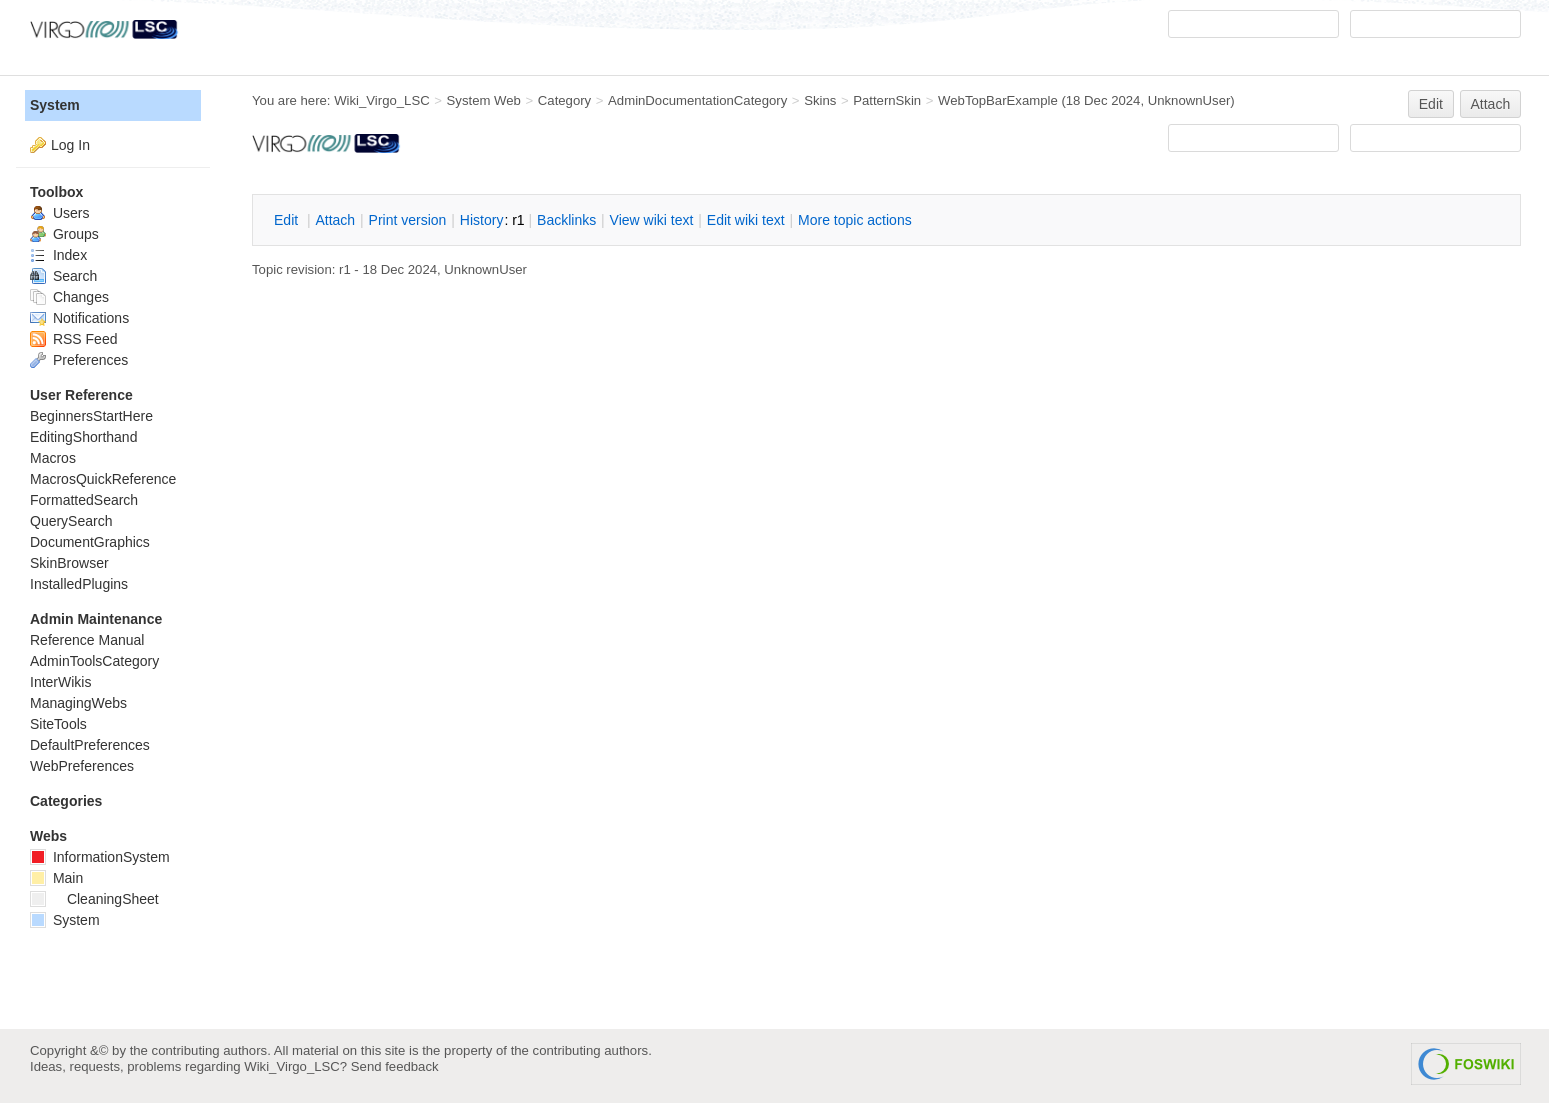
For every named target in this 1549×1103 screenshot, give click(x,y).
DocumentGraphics (90, 542)
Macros (53, 458)
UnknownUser (1189, 100)
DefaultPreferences (90, 745)
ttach (335, 220)
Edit (1431, 104)
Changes (69, 297)
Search (63, 276)
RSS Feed (73, 339)
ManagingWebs (78, 703)
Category (564, 100)
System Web (484, 100)
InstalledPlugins (79, 584)
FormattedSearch (84, 500)
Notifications (79, 318)
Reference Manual (87, 640)
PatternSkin (887, 100)
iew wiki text (652, 220)
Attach (1491, 104)
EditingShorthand (83, 437)
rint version (408, 220)
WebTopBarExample (998, 100)
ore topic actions (855, 220)
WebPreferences (82, 766)
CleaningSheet (94, 899)
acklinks (566, 220)
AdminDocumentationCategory (697, 100)
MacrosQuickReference (103, 479)
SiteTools (58, 724)
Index (58, 255)
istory (482, 220)
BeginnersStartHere (91, 416)
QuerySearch (71, 521)
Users (59, 213)
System (55, 105)
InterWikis (60, 682)
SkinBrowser (69, 563)
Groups (64, 234)
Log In (70, 145)
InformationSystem (100, 857)
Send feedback (395, 1066)
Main (56, 878)
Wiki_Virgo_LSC (382, 100)
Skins (820, 100)
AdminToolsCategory (94, 661)
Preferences (79, 360)
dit (288, 220)
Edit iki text (746, 220)
